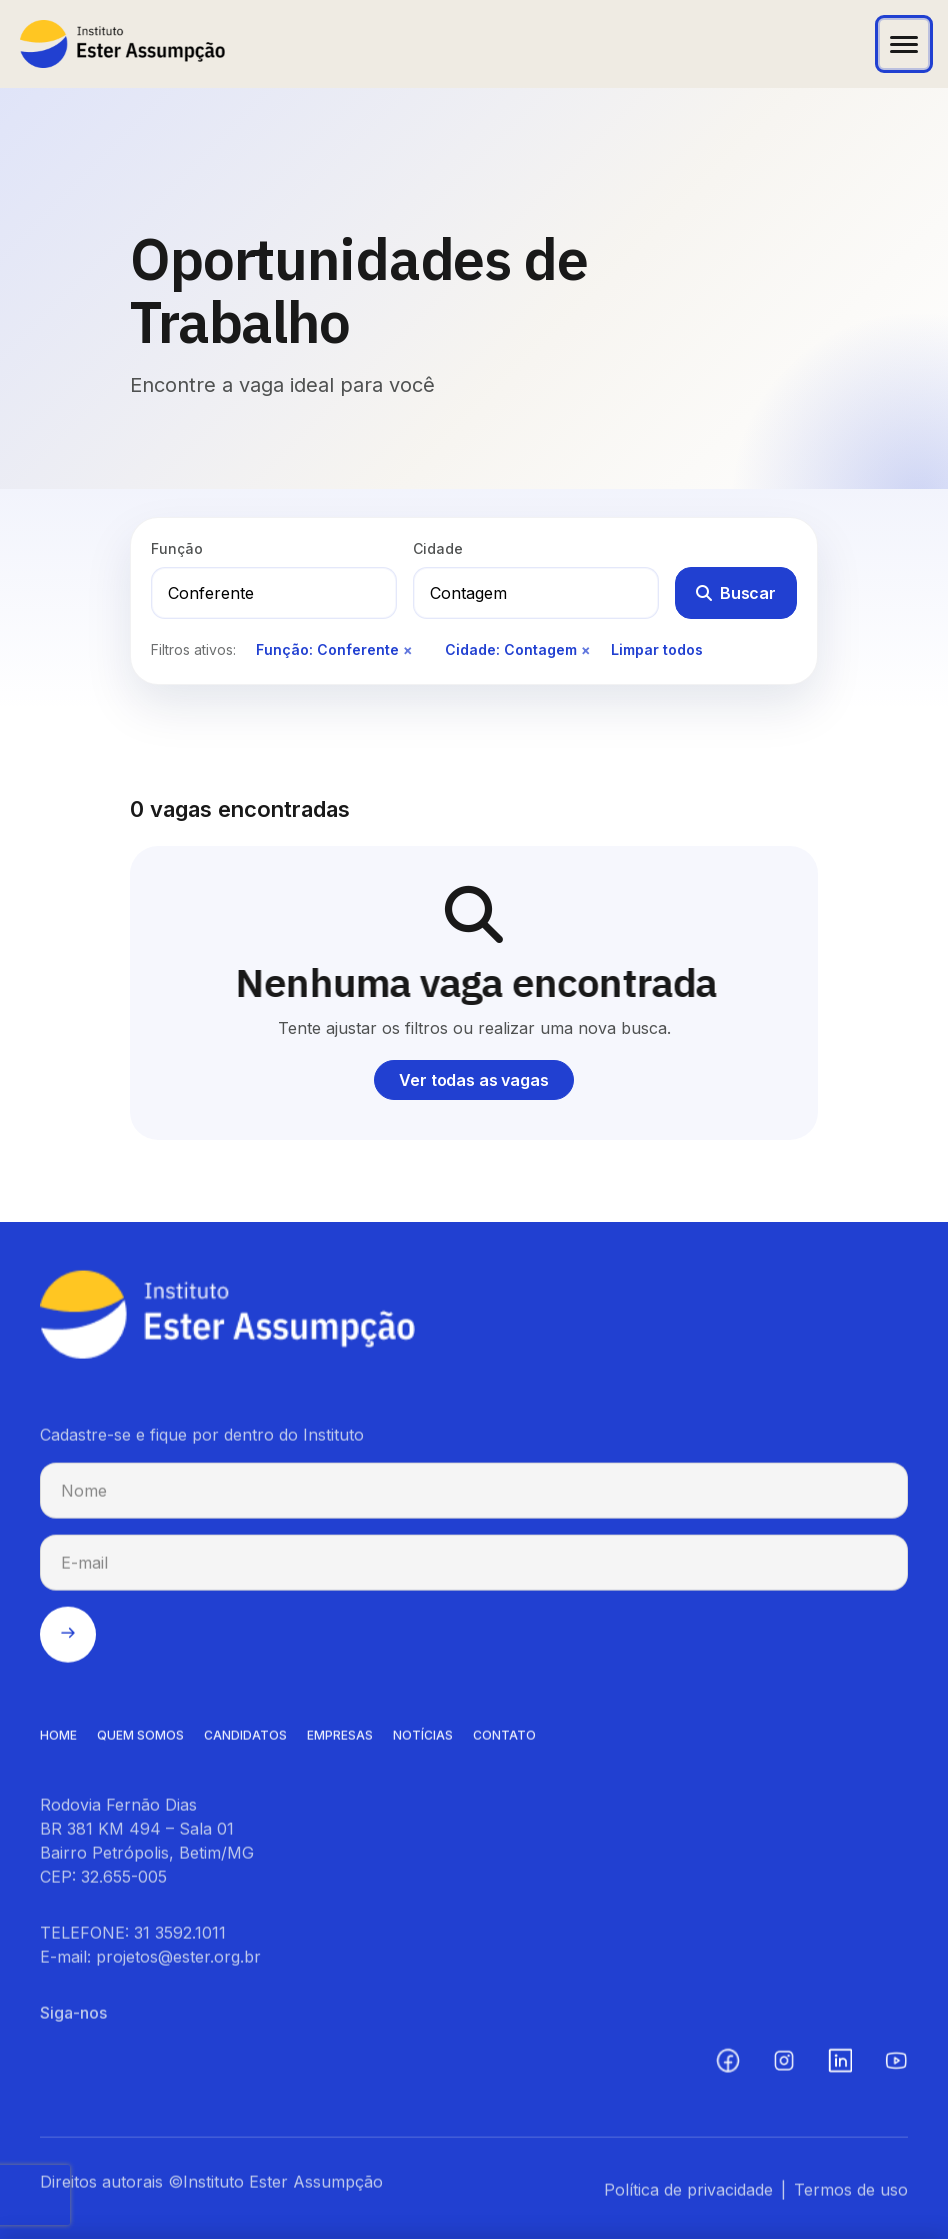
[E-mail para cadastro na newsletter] (474, 1568)
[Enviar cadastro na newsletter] (68, 1640)
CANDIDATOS (245, 1740)
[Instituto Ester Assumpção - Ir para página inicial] (122, 44)
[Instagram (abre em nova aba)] (784, 2066)
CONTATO (504, 1740)
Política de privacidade (688, 2195)
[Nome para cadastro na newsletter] (474, 1496)
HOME (58, 1740)
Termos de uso (851, 2195)
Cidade (438, 548)
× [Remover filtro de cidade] (586, 649)
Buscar (736, 593)
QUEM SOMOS (140, 1740)
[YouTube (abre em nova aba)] (896, 2066)
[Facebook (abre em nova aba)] (728, 2066)
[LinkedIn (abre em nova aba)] (840, 2066)
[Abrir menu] (904, 44)
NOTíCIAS (423, 1740)
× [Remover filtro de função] (408, 649)
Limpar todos (657, 649)
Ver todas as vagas (473, 1080)
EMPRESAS (340, 1740)
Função (177, 548)
